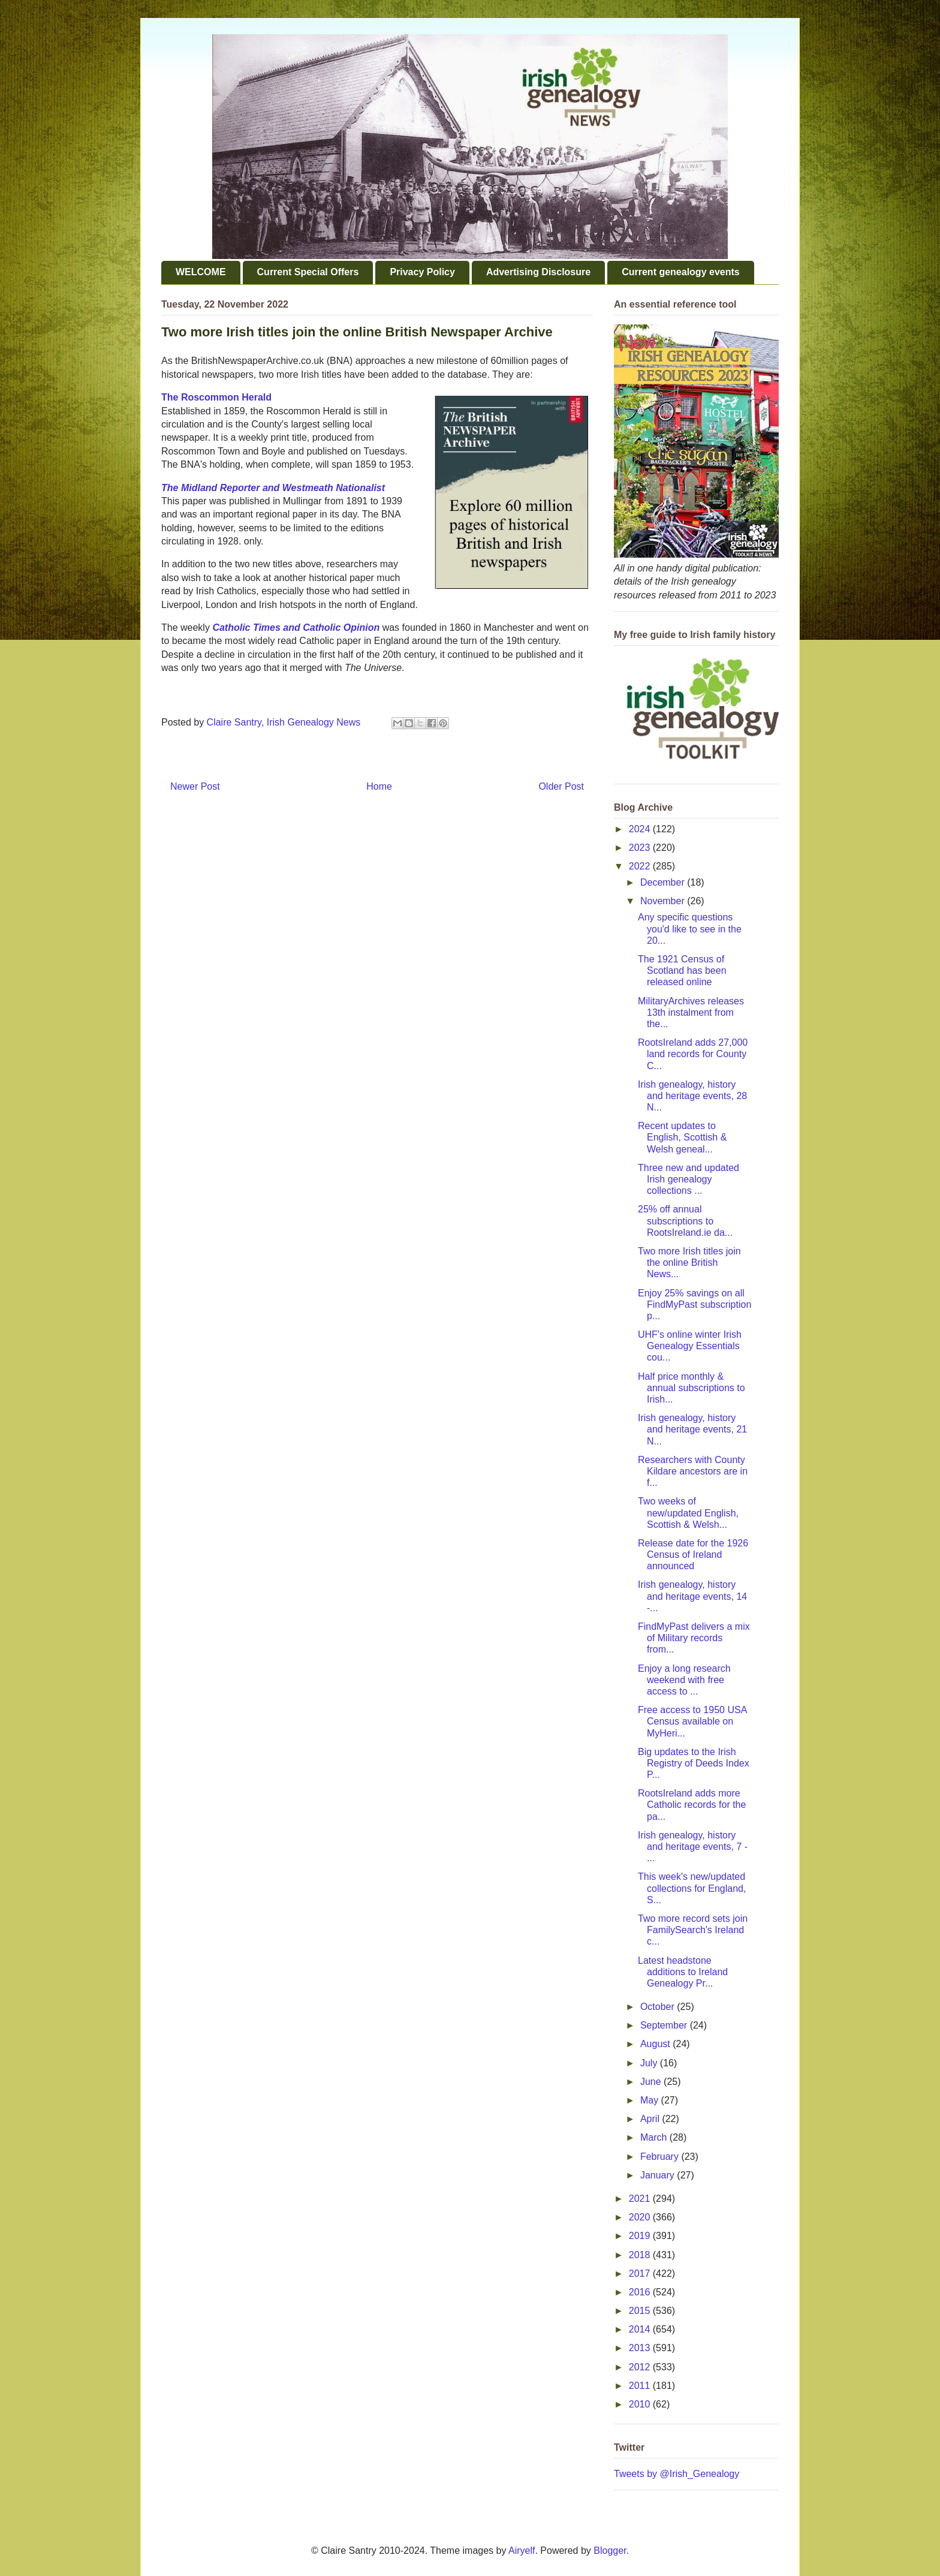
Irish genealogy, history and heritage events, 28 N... (692, 1095)
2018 (641, 2255)
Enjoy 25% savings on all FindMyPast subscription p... (694, 1304)
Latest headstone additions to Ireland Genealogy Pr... (683, 1971)
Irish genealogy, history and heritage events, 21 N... (692, 1429)
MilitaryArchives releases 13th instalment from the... (691, 1012)
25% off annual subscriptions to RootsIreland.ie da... (685, 1220)
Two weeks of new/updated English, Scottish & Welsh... (688, 1512)
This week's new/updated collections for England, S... (692, 1887)
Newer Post (195, 786)
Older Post (561, 786)
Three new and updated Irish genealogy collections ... (688, 1179)
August (656, 2044)
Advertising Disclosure (538, 272)
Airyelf (521, 2550)
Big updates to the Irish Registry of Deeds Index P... (693, 1763)
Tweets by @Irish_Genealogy (676, 2474)
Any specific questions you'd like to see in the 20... (690, 928)
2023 (641, 847)
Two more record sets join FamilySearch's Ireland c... (693, 1929)
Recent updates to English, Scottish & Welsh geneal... (682, 1137)
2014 (641, 2329)
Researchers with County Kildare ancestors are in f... (693, 1471)
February (660, 2156)
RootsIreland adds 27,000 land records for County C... (693, 1053)
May (650, 2100)
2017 (641, 2273)
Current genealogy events (681, 272)
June (652, 2082)
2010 (641, 2404)
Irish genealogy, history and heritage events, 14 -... (692, 1595)
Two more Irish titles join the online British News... (689, 1262)
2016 (641, 2292)
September (665, 2025)
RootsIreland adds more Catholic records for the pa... (692, 1804)
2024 (641, 829)
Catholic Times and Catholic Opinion (295, 627)
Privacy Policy (422, 272)
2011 (641, 2386)
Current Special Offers (308, 272)
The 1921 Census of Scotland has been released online (682, 970)
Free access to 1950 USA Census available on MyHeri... (692, 1721)
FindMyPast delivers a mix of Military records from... (694, 1637)
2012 (641, 2367)
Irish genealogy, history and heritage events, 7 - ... (693, 1846)
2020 (641, 2217)
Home (379, 786)
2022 (641, 866)
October (658, 2007)
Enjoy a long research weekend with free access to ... (684, 1679)
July (650, 2063)
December (663, 882)
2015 (641, 2311)
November (663, 901)
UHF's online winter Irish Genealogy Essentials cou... (690, 1345)
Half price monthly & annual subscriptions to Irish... (691, 1387)
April (651, 2119)
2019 (641, 2236)
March (655, 2137)
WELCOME (201, 272)
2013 (641, 2348)
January (658, 2175)
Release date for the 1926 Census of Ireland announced (693, 1554)
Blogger (609, 2550)
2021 (641, 2198)
